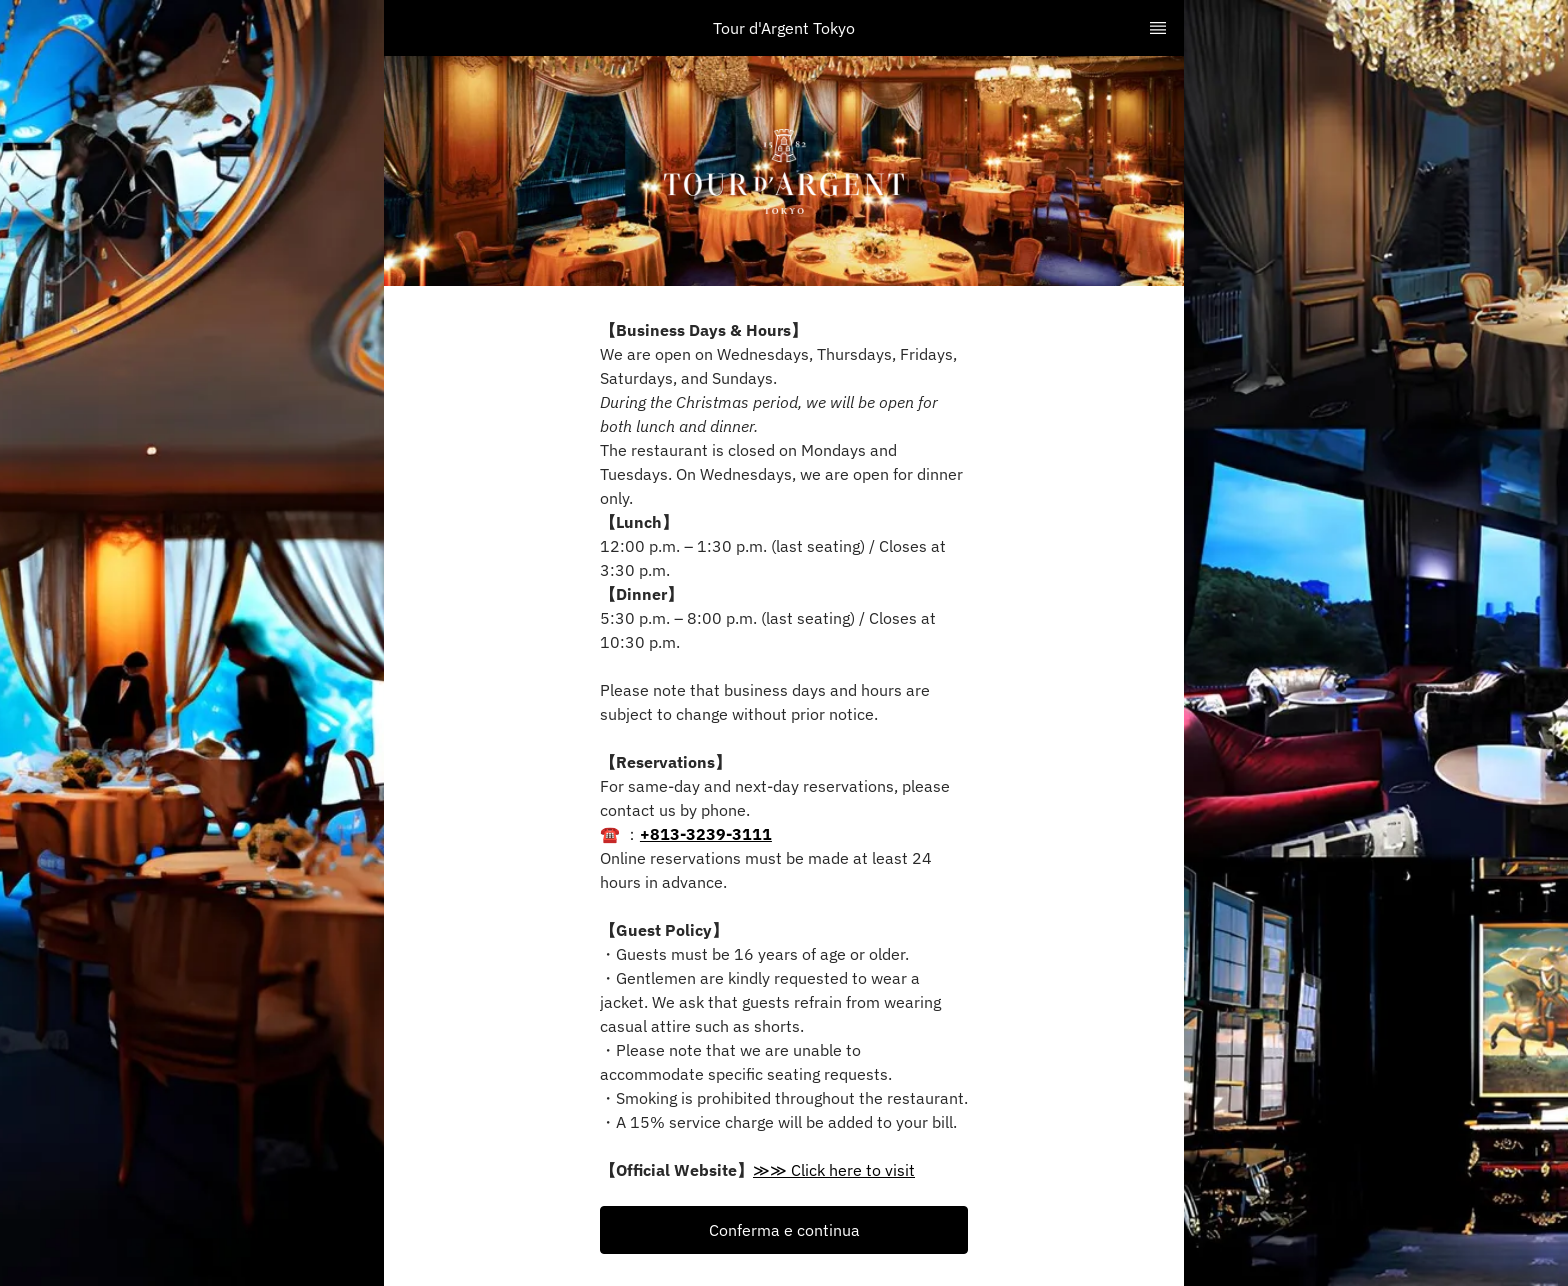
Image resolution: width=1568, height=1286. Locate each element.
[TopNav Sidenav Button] (1158, 28)
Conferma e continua (784, 1230)
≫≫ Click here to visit (834, 1170)
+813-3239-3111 (706, 834)
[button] (784, 1230)
